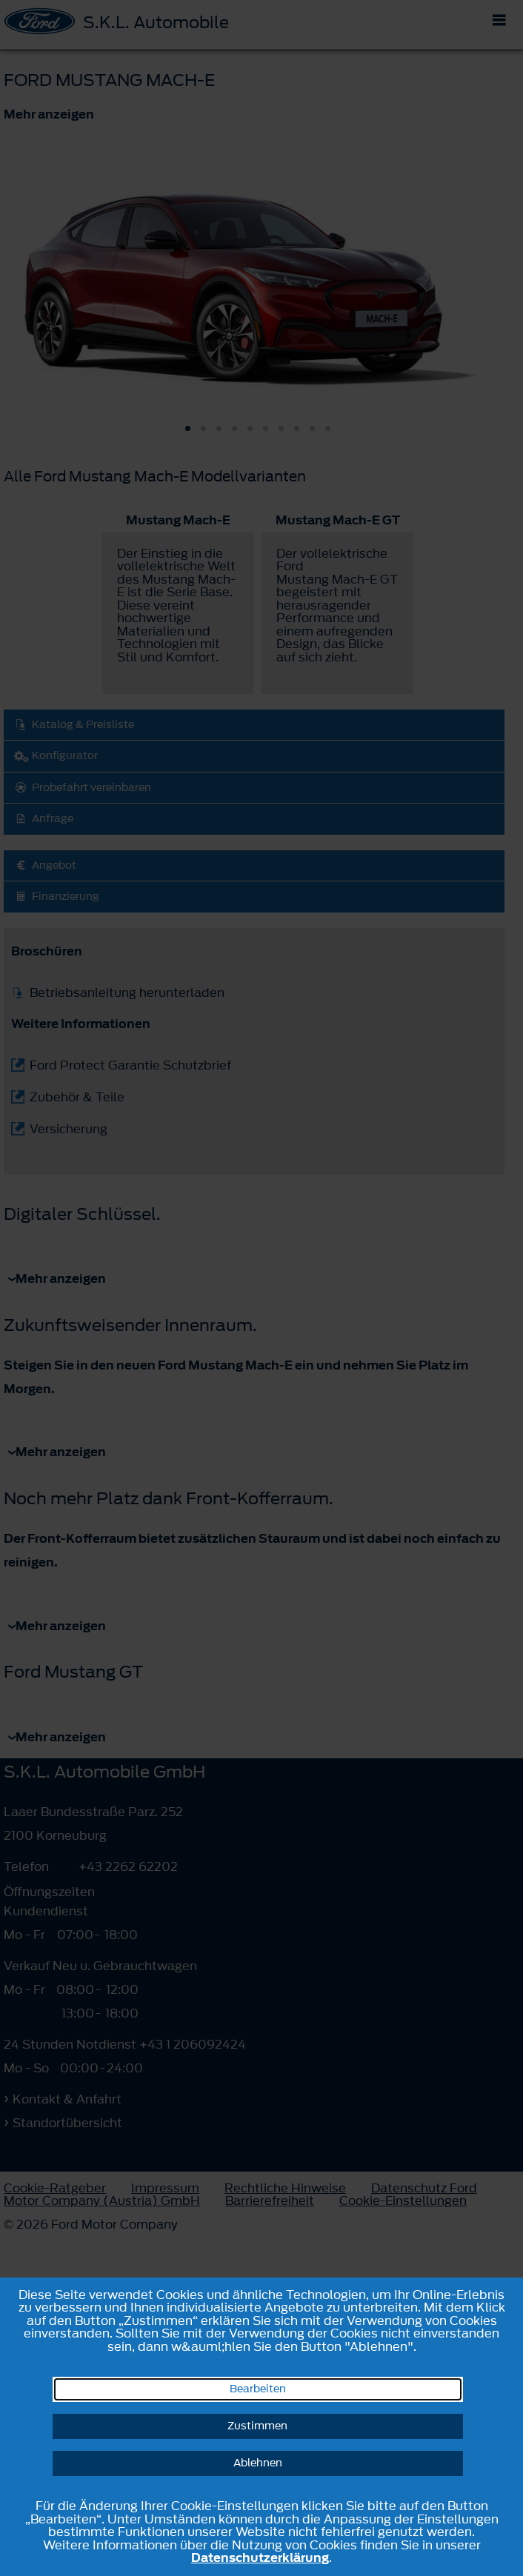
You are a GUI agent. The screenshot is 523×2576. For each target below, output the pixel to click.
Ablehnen (257, 2463)
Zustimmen (257, 2426)
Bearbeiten (258, 2389)
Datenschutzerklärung (260, 2557)
